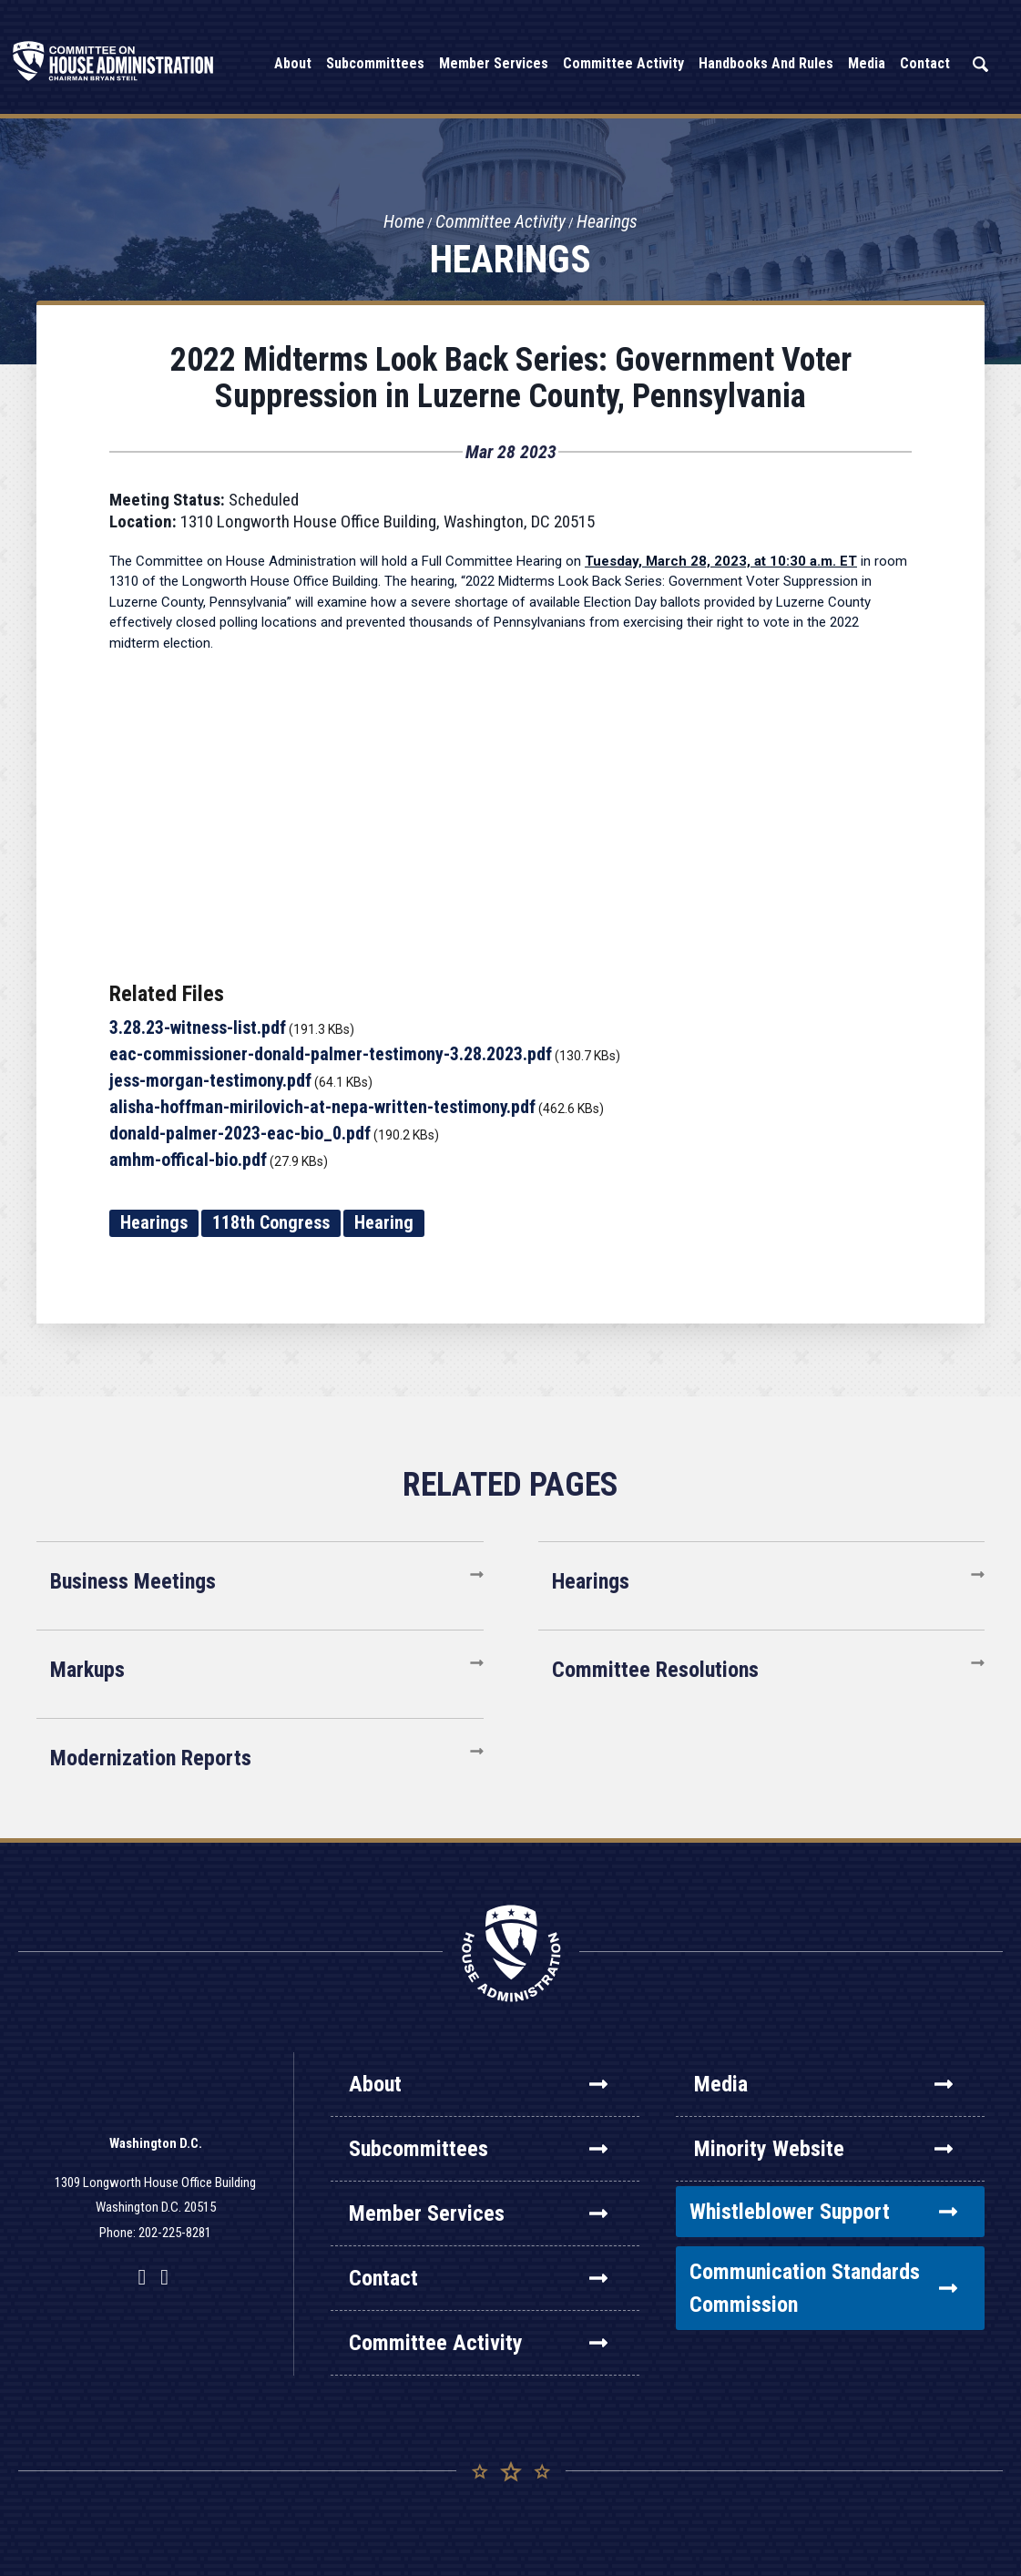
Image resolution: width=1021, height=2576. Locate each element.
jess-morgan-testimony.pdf (210, 1080)
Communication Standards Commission (823, 2288)
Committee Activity (500, 222)
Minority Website (823, 2148)
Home (403, 222)
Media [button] (866, 63)
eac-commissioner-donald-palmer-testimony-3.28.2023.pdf (330, 1054)
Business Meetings (133, 1581)
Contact (478, 2278)
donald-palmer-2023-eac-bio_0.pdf (240, 1133)
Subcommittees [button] (375, 63)
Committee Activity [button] (623, 63)
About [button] (292, 63)
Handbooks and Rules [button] (766, 63)
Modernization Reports (150, 1758)
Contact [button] (925, 63)
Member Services (478, 2213)
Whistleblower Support (823, 2211)
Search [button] (980, 64)
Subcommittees (478, 2148)
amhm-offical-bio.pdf (188, 1159)
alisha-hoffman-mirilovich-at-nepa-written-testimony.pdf (322, 1107)
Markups (87, 1669)
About (478, 2084)
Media (823, 2084)
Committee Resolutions (655, 1669)
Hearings (609, 222)
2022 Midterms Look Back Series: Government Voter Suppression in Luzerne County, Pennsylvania (511, 378)
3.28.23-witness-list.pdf (197, 1027)
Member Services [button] (493, 63)
